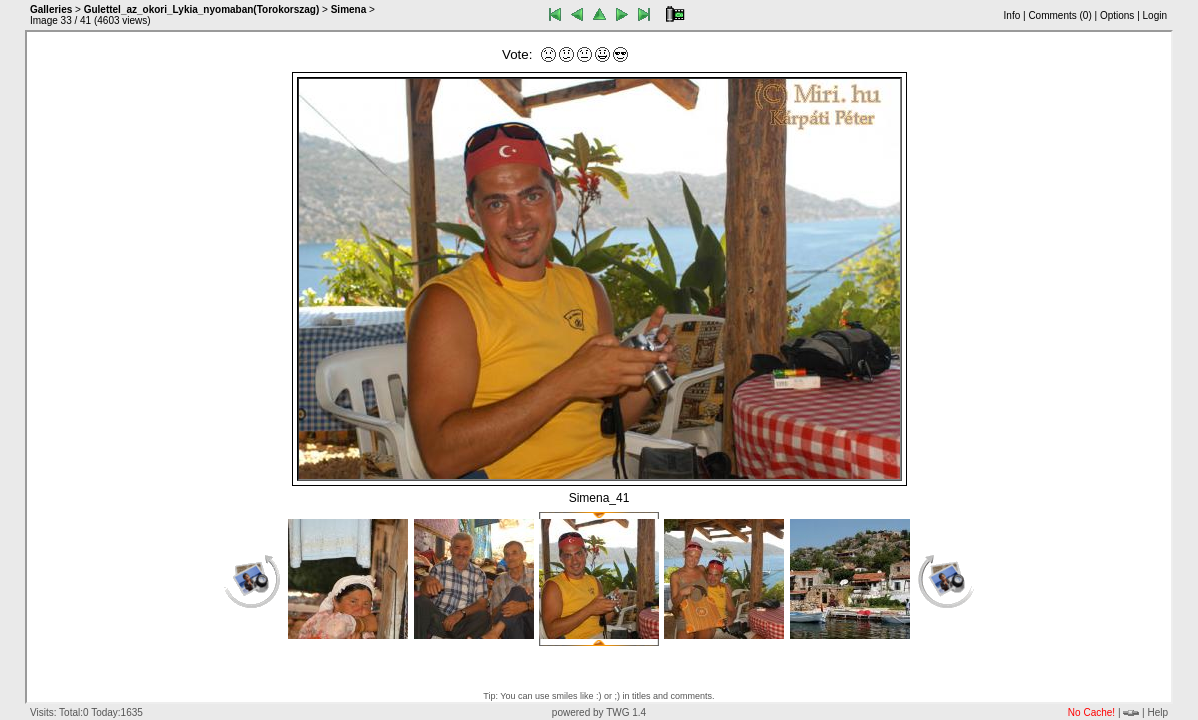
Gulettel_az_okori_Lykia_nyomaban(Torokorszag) (202, 9)
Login (1155, 15)
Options (1117, 15)
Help (1157, 712)
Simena (349, 9)
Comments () (1059, 15)
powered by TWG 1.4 (599, 712)
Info (1012, 15)
